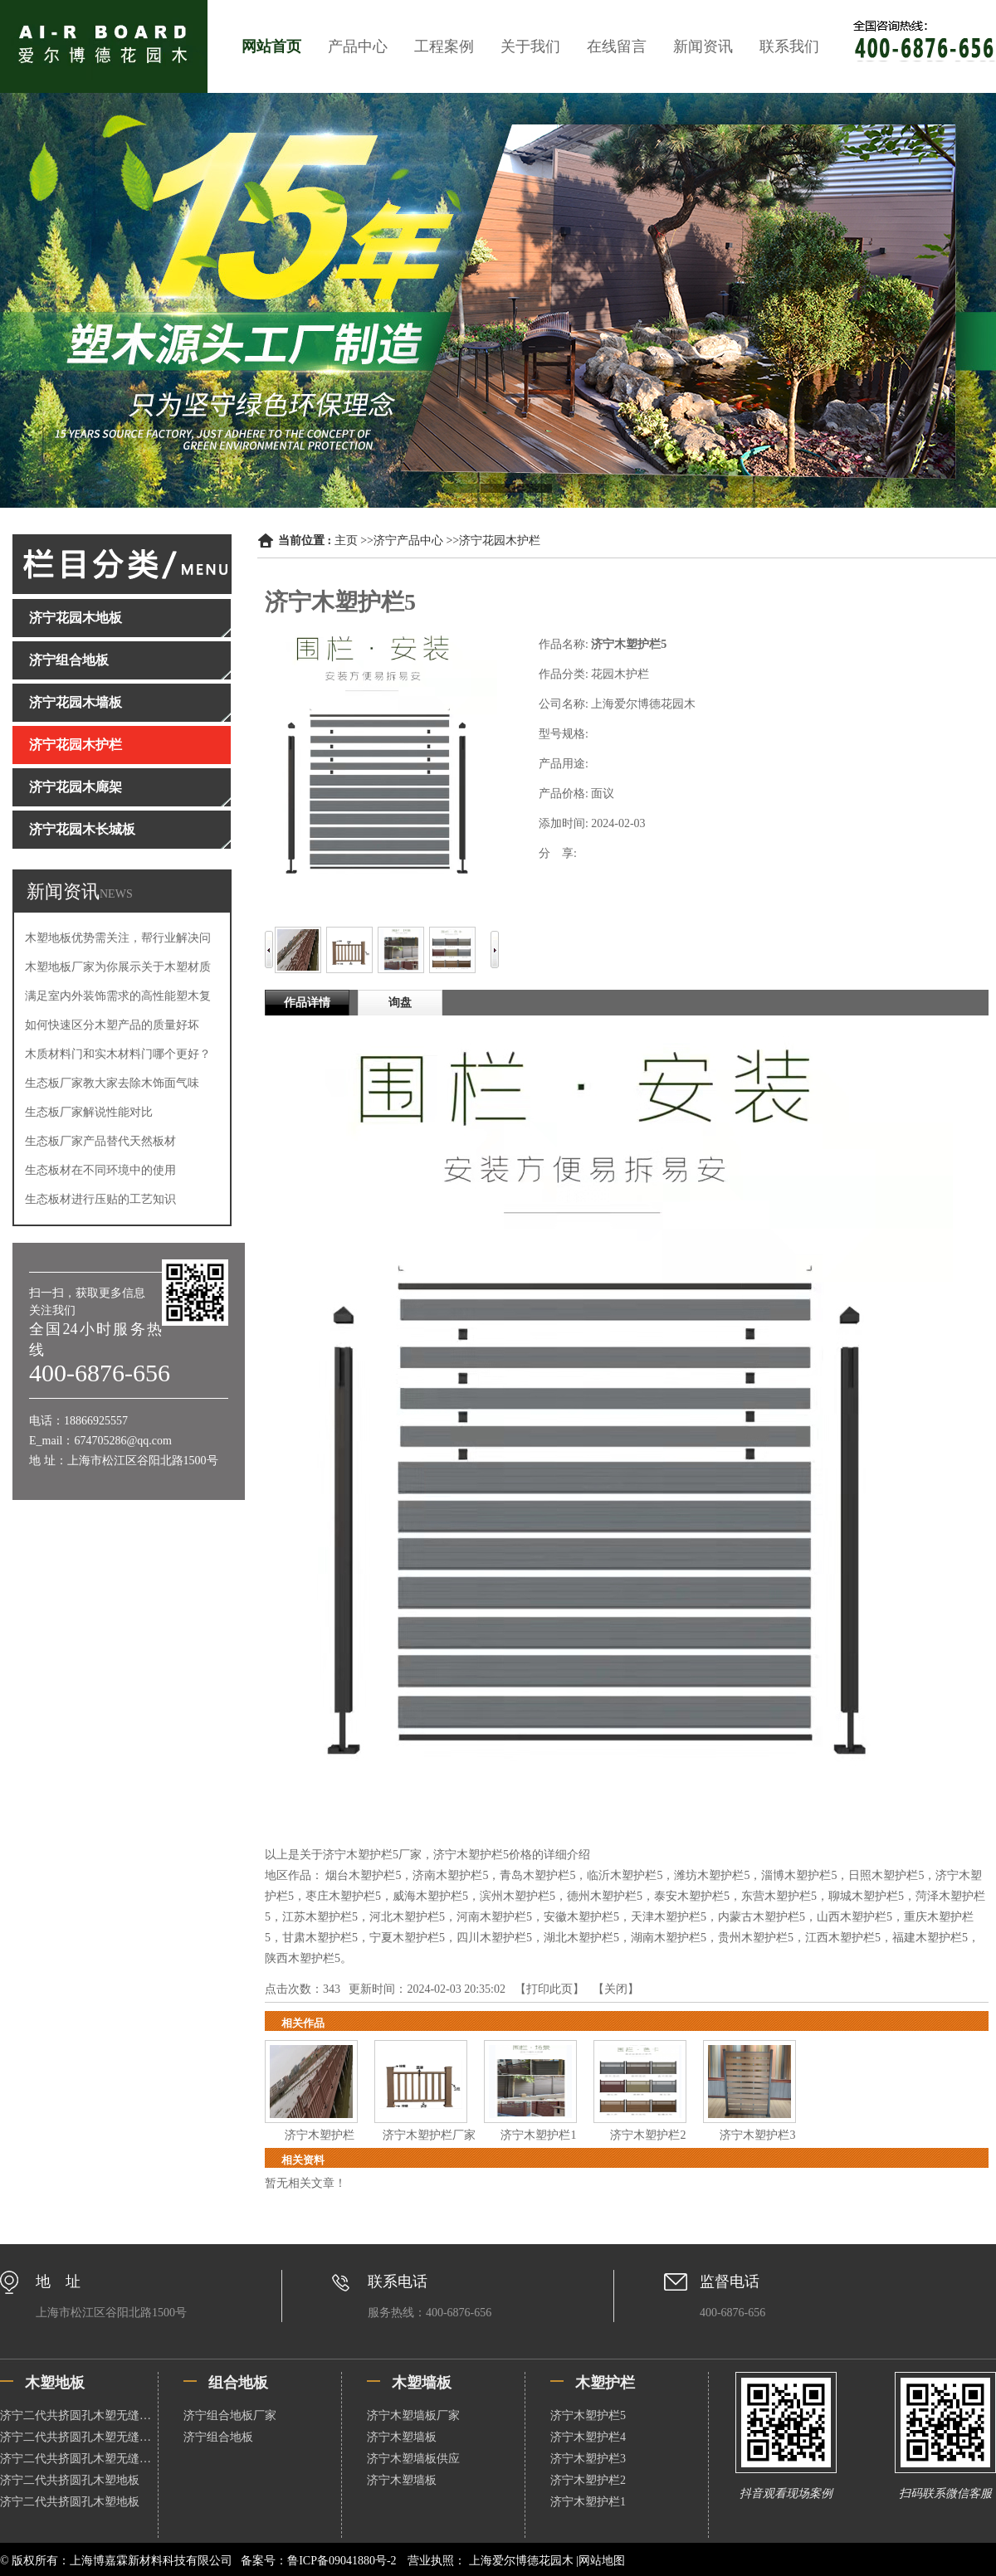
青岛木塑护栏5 (537, 1875)
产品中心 (358, 46)
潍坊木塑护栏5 (711, 1875)
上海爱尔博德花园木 (521, 2560)
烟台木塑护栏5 (363, 1875)
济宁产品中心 (408, 540)
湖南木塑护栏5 (668, 1937)
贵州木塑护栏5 (755, 1937)
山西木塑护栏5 (854, 1917)
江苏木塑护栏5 (320, 1917)
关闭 (615, 1989)
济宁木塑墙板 (402, 2437)
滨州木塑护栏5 (517, 1896)
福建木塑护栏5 (930, 1937)
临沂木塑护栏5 (624, 1875)
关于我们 (530, 46)
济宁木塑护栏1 (538, 2135)
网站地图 (602, 2560)
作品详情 (307, 1002)
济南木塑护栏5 (450, 1875)
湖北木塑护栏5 (581, 1937)
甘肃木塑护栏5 (320, 1937)
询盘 (400, 1002)
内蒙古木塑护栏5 (761, 1917)
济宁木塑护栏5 (588, 2415)
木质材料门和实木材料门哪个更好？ (118, 1054)
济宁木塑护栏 (319, 2135)
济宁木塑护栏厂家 (429, 2135)
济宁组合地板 (218, 2437)
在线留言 (617, 46)
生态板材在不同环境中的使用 (100, 1170)
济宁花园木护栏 (499, 540)
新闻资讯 (703, 46)
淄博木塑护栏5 (799, 1875)
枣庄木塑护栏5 (343, 1896)
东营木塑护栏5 (779, 1896)
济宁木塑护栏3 (757, 2135)
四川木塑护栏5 (494, 1937)
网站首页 (271, 46)
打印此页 (549, 1989)
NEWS (116, 894)
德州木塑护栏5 (604, 1896)
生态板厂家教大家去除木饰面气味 (112, 1083)
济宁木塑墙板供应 (413, 2458)
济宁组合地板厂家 (229, 2415)
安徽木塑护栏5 (581, 1917)
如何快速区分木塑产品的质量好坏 (112, 1025)
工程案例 (444, 46)
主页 (346, 540)
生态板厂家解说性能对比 (89, 1112)
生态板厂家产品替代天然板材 (100, 1141)
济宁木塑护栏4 (588, 2437)
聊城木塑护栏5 (866, 1896)
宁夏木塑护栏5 (407, 1937)
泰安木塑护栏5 (692, 1896)
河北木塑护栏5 (407, 1917)
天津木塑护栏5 (668, 1917)
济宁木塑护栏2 (648, 2135)
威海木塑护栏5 (430, 1896)
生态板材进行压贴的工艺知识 (100, 1199)
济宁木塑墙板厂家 (413, 2415)
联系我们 (789, 46)
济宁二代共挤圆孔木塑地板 (69, 2480)
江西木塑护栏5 (843, 1937)
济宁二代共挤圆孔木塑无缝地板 (79, 2415)
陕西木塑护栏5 (302, 1958)
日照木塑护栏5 (886, 1875)
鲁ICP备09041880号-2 (341, 2560)
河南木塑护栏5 (494, 1917)
